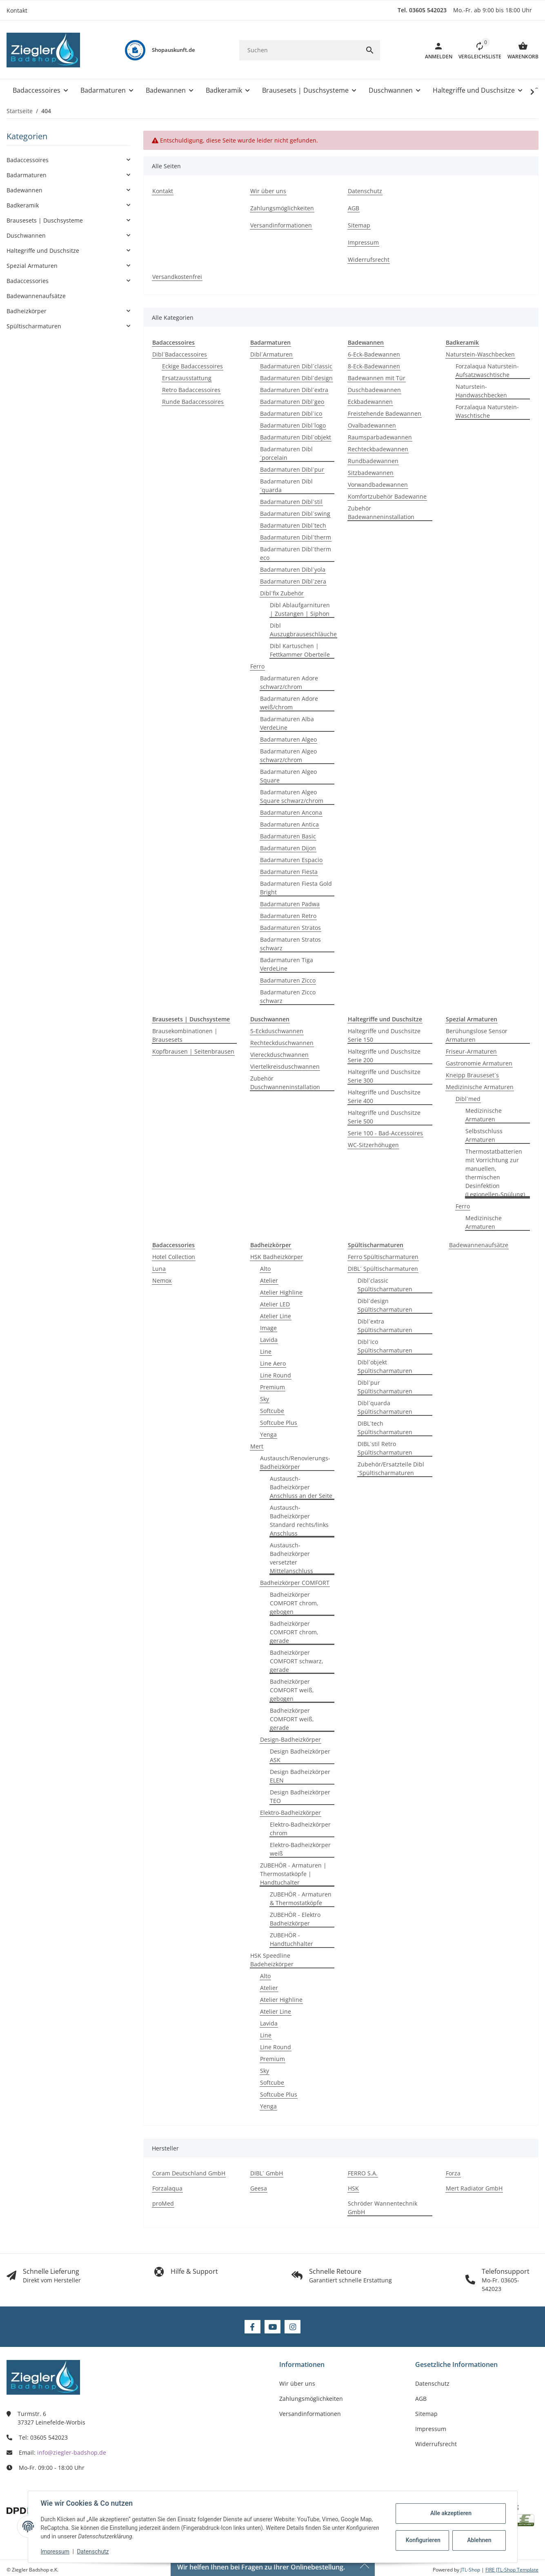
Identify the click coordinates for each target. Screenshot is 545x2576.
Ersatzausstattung (186, 378)
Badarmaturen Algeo (288, 739)
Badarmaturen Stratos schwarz (290, 944)
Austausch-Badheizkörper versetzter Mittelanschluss (291, 1558)
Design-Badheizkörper (290, 1739)
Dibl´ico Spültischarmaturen (385, 1346)
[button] (476, 50)
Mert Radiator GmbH (474, 2188)
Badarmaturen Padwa (290, 904)
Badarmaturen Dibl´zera (293, 581)
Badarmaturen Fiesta (289, 872)
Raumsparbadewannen (380, 437)
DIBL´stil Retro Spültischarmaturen (385, 1448)
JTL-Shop (470, 2569)
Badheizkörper (27, 311)
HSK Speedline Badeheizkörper (272, 1960)
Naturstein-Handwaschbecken (481, 391)
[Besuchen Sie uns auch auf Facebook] (252, 2327)
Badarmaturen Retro (288, 916)
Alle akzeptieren (450, 2513)
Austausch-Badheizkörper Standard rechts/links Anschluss (299, 1520)
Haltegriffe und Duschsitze (43, 250)
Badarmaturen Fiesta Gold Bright (296, 888)
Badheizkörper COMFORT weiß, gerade (292, 1719)
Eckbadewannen (370, 402)
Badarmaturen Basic (288, 836)
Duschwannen (26, 235)
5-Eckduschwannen (276, 1031)
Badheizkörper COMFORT (294, 1583)
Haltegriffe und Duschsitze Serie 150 (384, 1035)
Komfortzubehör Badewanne (387, 496)
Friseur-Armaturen (471, 1051)
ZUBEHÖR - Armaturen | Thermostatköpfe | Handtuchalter (293, 1873)
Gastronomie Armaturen (479, 1063)
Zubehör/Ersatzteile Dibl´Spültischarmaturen (391, 1468)
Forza (453, 2173)
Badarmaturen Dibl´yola (292, 569)
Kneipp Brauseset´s (472, 1075)
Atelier (269, 1280)
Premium (272, 1387)
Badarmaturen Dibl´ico (291, 413)
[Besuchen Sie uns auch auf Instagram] (292, 2327)
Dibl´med (468, 1099)
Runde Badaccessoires (193, 402)
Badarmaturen (27, 175)
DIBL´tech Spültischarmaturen (385, 1427)
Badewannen (24, 190)
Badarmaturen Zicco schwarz (288, 996)
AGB (421, 2398)
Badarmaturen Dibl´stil (291, 502)
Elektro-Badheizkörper (290, 1812)
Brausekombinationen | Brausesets (185, 1035)
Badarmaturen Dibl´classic (296, 366)
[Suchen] (299, 50)
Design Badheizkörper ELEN (300, 1776)
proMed (163, 2203)
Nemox (161, 1280)
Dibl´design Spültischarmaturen (385, 1305)
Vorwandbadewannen (378, 484)
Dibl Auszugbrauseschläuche (303, 630)
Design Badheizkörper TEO (300, 1796)
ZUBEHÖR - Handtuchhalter (291, 1939)
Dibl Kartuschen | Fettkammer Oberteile (300, 650)
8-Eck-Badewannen (374, 366)
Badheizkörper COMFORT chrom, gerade (294, 1632)
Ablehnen (479, 2540)
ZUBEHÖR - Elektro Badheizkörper (295, 1919)
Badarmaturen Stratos (290, 927)
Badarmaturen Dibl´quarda (286, 485)
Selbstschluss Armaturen (484, 1135)
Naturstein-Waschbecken (480, 354)
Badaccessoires (28, 160)
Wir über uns (297, 2383)
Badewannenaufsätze (478, 1245)
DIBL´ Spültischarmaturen (383, 1268)
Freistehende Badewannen (384, 413)
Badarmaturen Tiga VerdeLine (286, 964)
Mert (256, 1446)
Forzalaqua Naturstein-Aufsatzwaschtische (487, 370)
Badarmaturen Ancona (291, 812)
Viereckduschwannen (279, 1054)
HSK (353, 2188)
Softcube (272, 1411)
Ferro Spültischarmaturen (383, 1257)
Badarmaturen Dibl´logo (293, 425)
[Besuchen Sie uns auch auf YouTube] (272, 2327)
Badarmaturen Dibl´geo (292, 402)
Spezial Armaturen (32, 266)
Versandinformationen (310, 2414)
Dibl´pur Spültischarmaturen (385, 1387)
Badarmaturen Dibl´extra (294, 390)
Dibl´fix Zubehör (282, 593)
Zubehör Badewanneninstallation (381, 512)
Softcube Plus (278, 1422)
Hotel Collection (173, 1257)
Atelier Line (275, 1316)
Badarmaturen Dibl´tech (293, 525)
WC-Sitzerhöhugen (373, 1145)
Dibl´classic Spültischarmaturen (385, 1285)
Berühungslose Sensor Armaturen (476, 1035)
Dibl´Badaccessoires (179, 354)
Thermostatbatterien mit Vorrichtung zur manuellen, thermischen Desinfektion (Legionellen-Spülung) (495, 1173)
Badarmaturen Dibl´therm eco (295, 553)
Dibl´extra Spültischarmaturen (385, 1325)
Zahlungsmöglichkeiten (311, 2398)
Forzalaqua (167, 2188)
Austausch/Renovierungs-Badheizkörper (295, 1462)
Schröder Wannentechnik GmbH (382, 2207)
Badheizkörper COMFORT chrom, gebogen (294, 1603)
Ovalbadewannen (372, 425)
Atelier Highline (281, 1292)
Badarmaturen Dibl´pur (292, 469)
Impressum (55, 2551)
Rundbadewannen (373, 461)
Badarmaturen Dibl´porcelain (286, 453)
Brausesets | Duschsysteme (45, 220)
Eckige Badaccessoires (192, 366)
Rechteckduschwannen (282, 1043)
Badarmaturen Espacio (291, 860)
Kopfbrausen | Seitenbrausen (193, 1051)
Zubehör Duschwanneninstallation (285, 1082)
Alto (265, 1268)
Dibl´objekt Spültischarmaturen (385, 1366)
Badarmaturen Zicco (288, 980)
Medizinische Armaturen (480, 1087)
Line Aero (273, 1363)
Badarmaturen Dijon (288, 848)
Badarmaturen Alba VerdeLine (287, 723)
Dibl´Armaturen (271, 354)
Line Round (275, 1375)
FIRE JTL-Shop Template (511, 2569)
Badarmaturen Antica (289, 824)
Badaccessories (28, 281)
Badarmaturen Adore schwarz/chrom (289, 682)
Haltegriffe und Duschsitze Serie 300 (384, 1076)
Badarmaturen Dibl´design (296, 378)
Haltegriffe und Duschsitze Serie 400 (384, 1096)
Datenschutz (93, 2551)
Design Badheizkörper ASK (300, 1755)
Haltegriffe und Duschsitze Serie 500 (384, 1117)
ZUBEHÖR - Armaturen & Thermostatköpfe (300, 1898)
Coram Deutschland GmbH (188, 2173)
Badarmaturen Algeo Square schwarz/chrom (291, 796)
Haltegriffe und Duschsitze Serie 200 (384, 1055)
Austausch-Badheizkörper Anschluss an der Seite (301, 1487)
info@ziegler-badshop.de (71, 2452)
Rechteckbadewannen (378, 449)
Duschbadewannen (374, 390)
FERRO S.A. (363, 2173)
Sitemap (426, 2414)
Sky (264, 1399)
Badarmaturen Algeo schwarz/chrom (288, 755)
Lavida (269, 1340)
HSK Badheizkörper (276, 1257)
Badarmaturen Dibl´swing (295, 513)
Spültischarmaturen (34, 326)
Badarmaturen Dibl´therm (295, 537)
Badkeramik (23, 205)
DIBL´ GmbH (266, 2173)
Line (265, 1351)
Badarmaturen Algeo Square (288, 776)
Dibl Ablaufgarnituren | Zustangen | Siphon (300, 609)
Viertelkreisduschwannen (285, 1066)
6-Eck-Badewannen (374, 354)
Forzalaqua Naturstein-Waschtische (487, 411)
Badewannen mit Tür (376, 378)
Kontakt (17, 10)
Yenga (268, 1434)
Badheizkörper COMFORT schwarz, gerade (296, 1661)
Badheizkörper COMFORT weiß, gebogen (292, 1690)
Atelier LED (275, 1304)
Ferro (257, 666)
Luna (159, 1268)
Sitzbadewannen (371, 473)
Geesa (258, 2188)
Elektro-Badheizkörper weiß (300, 1849)
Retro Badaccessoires (191, 390)
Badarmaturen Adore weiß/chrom (289, 703)
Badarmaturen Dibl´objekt (295, 437)
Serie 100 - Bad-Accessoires (385, 1133)
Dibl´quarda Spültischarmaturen (385, 1407)
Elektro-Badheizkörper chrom (300, 1829)
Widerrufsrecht (436, 2444)
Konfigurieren (423, 2540)
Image (268, 1328)
